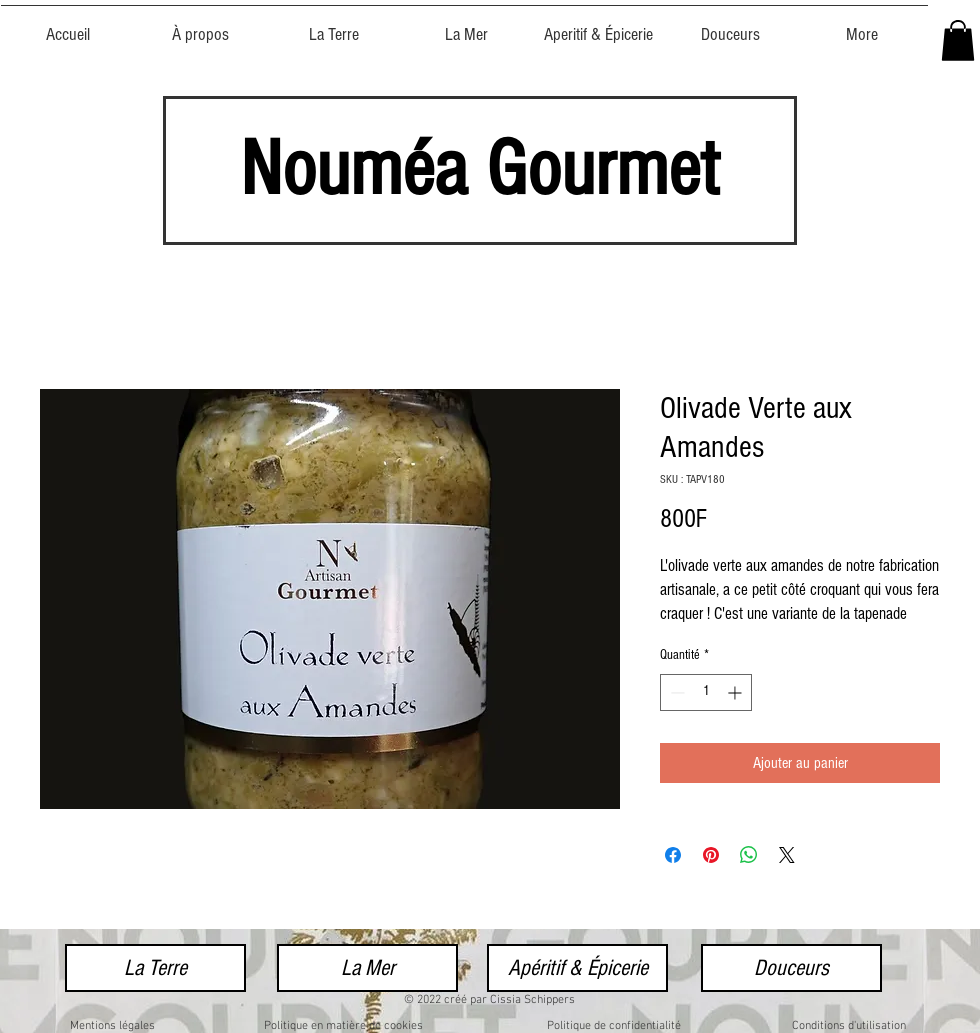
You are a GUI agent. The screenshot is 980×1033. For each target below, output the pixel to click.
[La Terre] (155, 968)
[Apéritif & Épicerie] (577, 968)
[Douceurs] (791, 968)
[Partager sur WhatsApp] (749, 855)
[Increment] (736, 692)
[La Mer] (367, 968)
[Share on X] (787, 855)
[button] (958, 40)
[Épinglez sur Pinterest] (711, 855)
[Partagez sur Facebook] (673, 855)
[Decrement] (675, 692)
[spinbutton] (706, 692)
